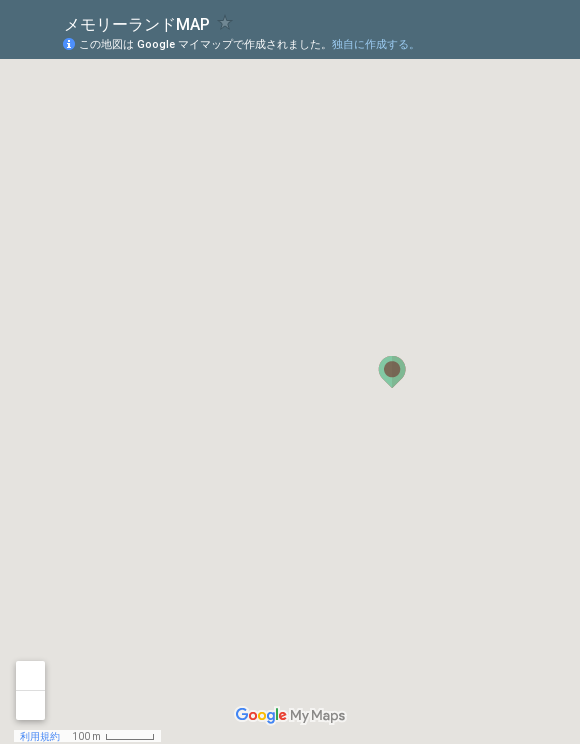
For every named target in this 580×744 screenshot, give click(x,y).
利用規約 (40, 736)
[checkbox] (225, 22)
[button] (392, 372)
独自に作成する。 (376, 44)
